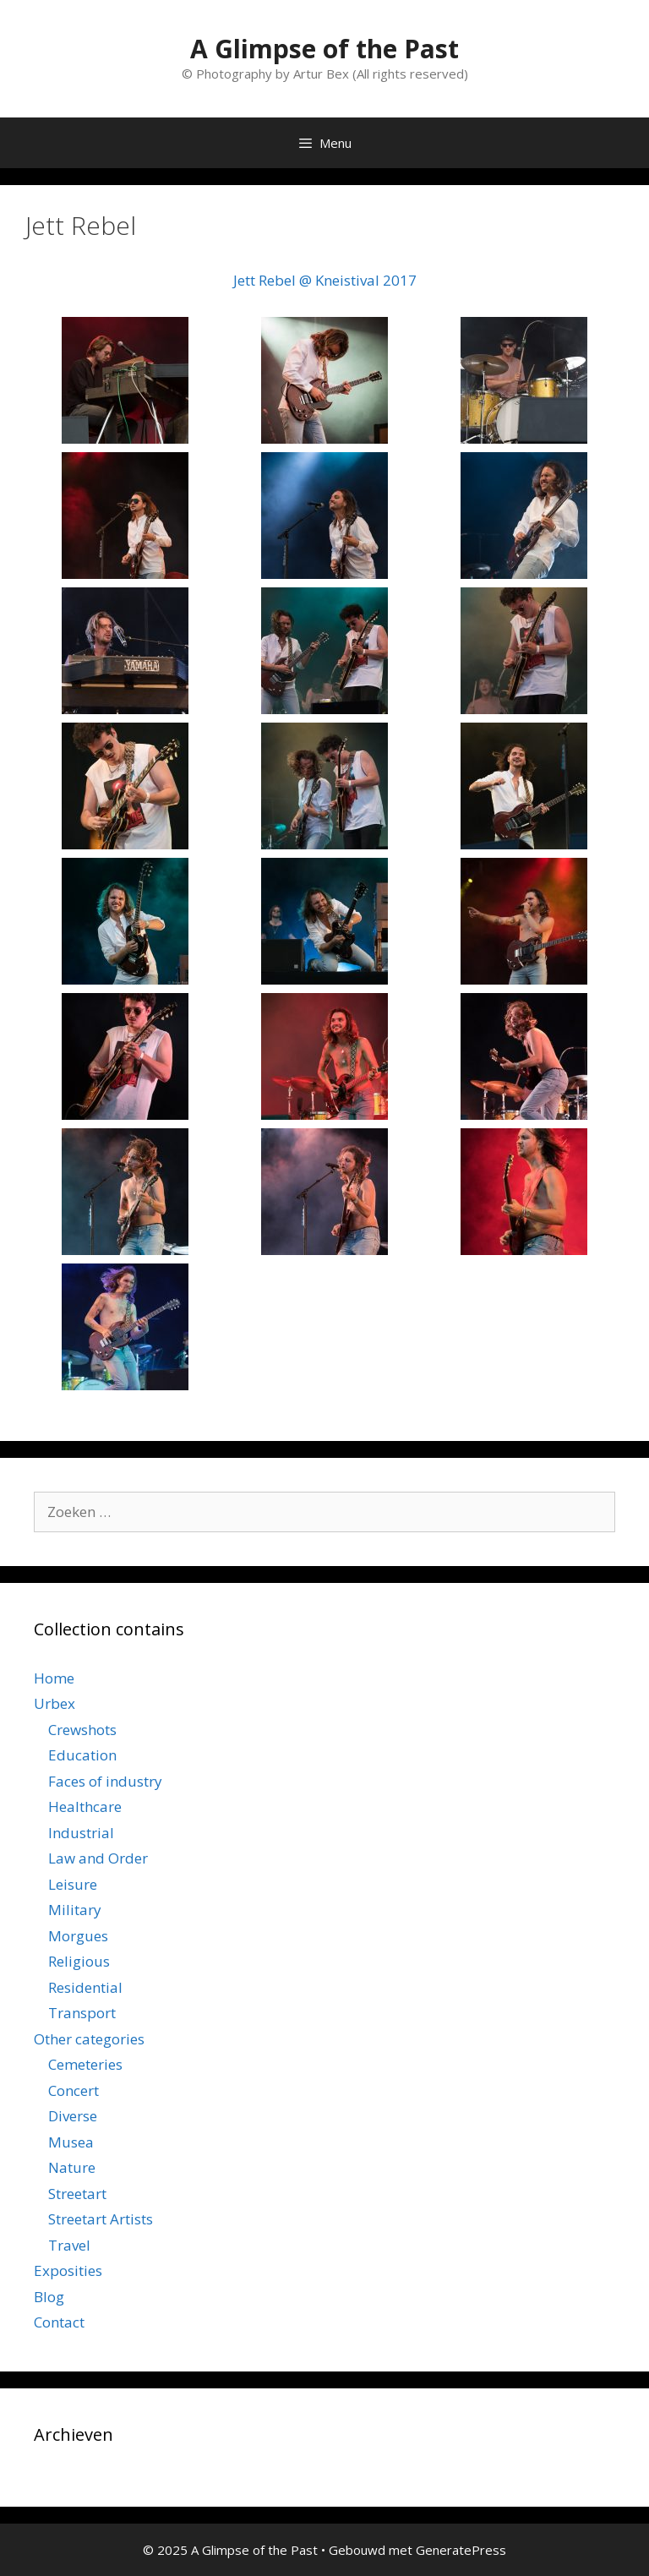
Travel (69, 2245)
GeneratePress (461, 2549)
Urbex (54, 1703)
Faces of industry (105, 1781)
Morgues (78, 1936)
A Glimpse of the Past (324, 48)
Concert (73, 2090)
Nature (71, 2167)
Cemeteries (85, 2064)
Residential (85, 1987)
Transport (82, 2012)
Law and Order (98, 1858)
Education (82, 1755)
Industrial (81, 1832)
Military (74, 1909)
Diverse (72, 2116)
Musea (71, 2142)
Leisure (72, 1884)
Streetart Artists (100, 2219)
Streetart (77, 2193)
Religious (79, 1961)
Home (54, 1678)
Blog (49, 2296)
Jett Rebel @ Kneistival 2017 (325, 280)
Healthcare (85, 1806)
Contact (59, 2322)
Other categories (89, 2039)
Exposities (68, 2270)
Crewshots (82, 1729)
